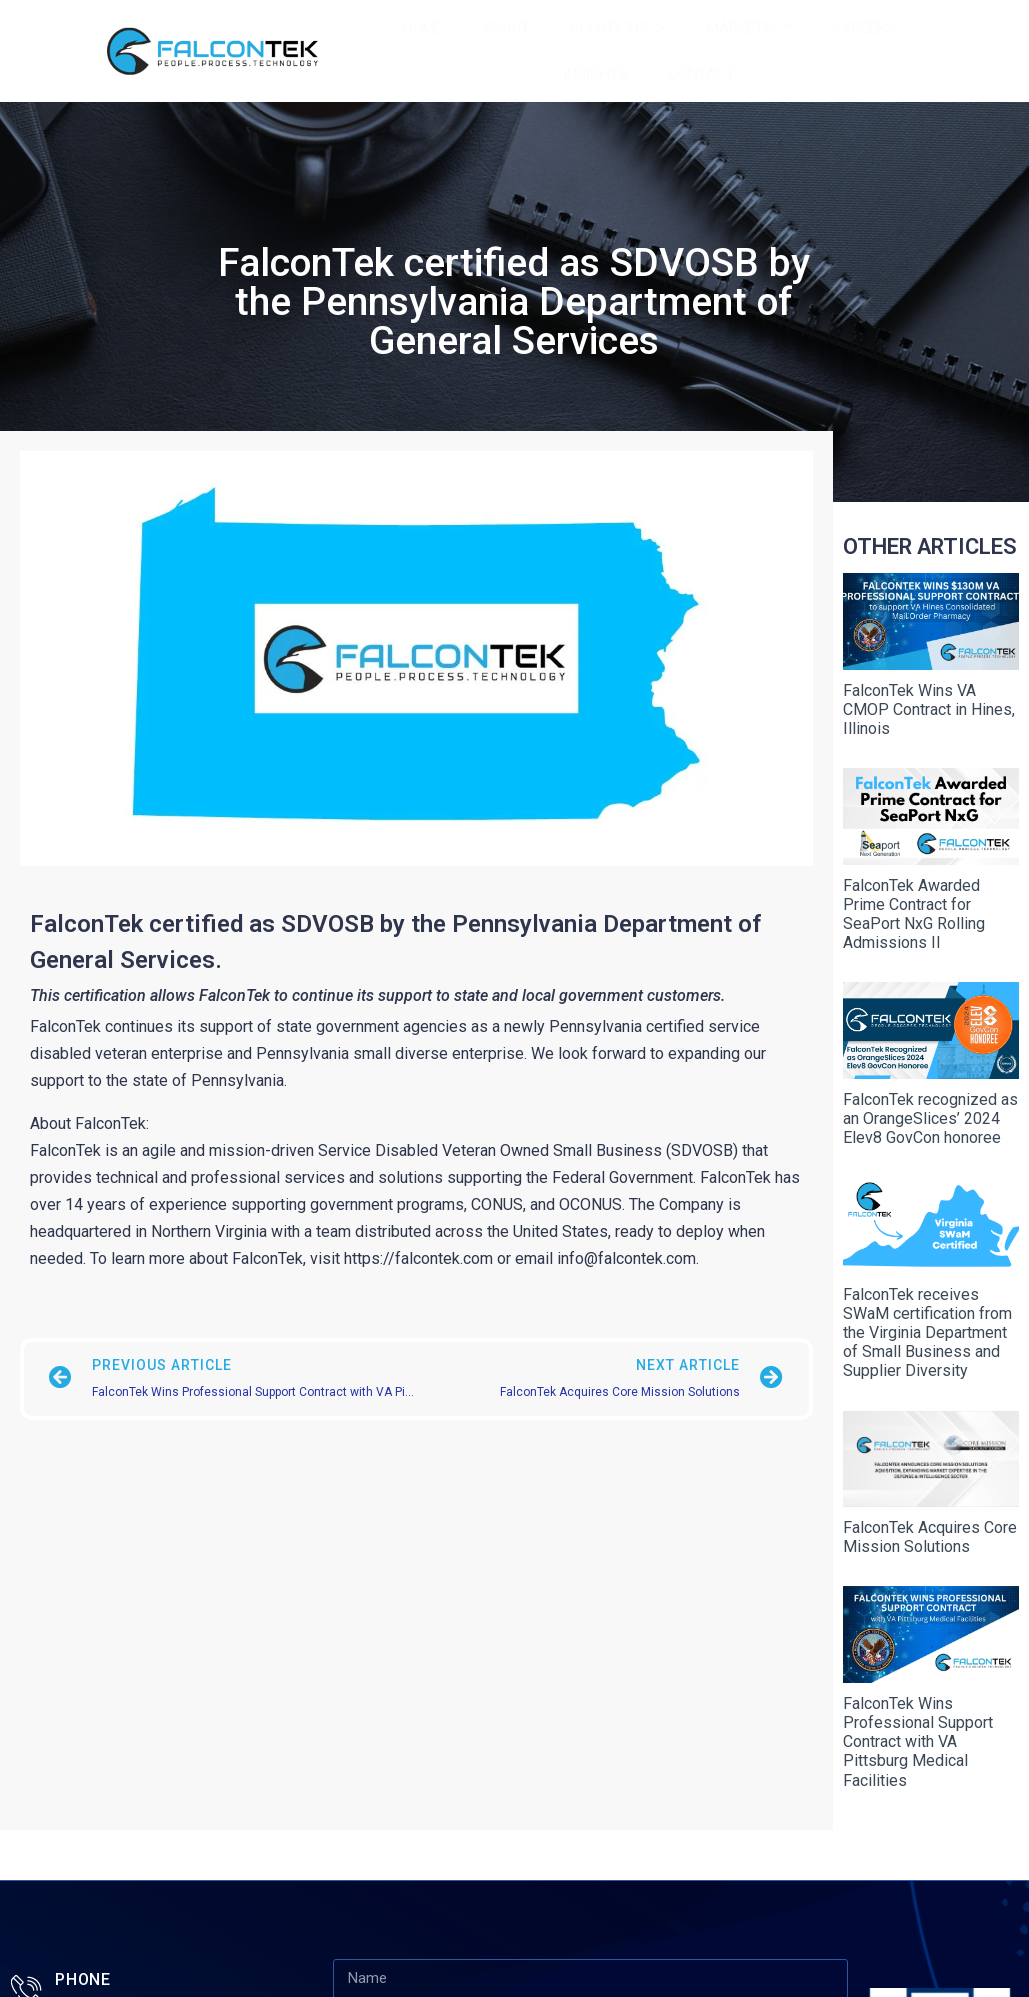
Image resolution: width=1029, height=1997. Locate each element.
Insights (595, 74)
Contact (701, 74)
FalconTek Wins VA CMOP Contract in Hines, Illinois (929, 700)
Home (423, 28)
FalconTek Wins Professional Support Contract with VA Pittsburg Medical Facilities (918, 1689)
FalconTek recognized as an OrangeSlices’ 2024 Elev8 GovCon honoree (930, 1091)
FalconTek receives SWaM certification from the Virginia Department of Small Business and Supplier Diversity (927, 1297)
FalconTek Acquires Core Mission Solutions (930, 1493)
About (506, 28)
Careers (863, 28)
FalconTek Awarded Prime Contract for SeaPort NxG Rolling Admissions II (914, 896)
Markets (749, 27)
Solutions (618, 27)
